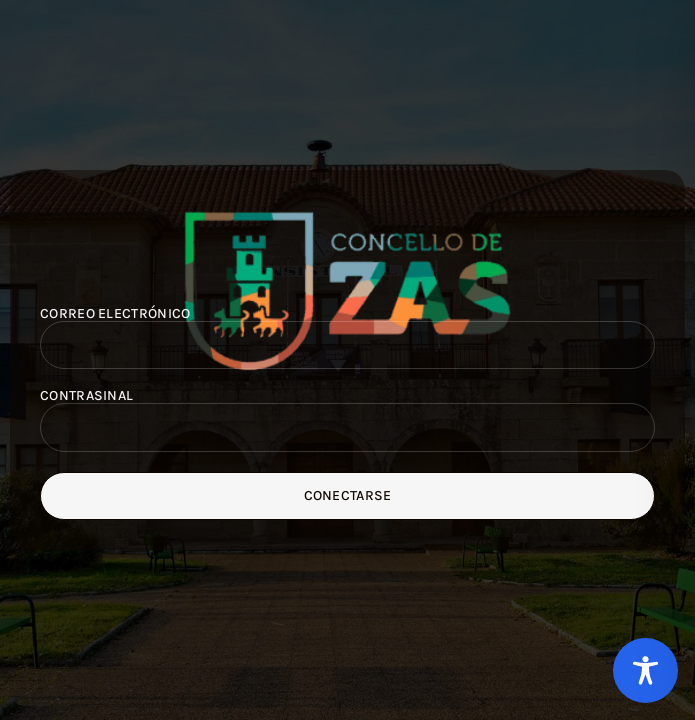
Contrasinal (86, 396)
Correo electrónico (115, 314)
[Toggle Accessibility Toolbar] (645, 670)
